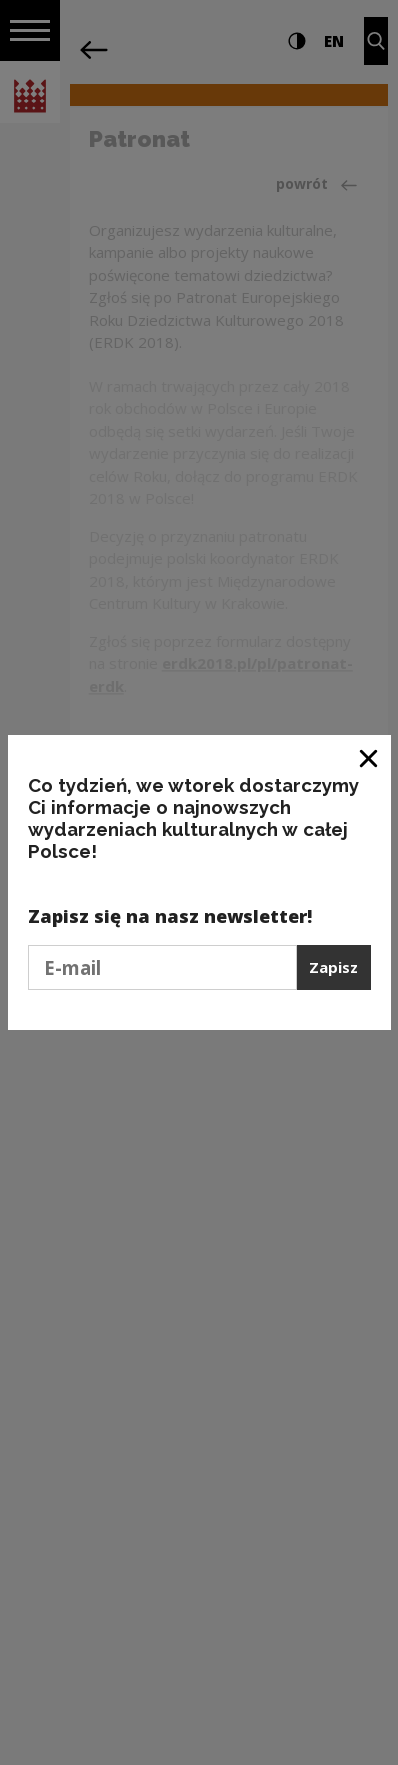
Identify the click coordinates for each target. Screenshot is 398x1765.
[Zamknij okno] (369, 757)
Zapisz (333, 967)
